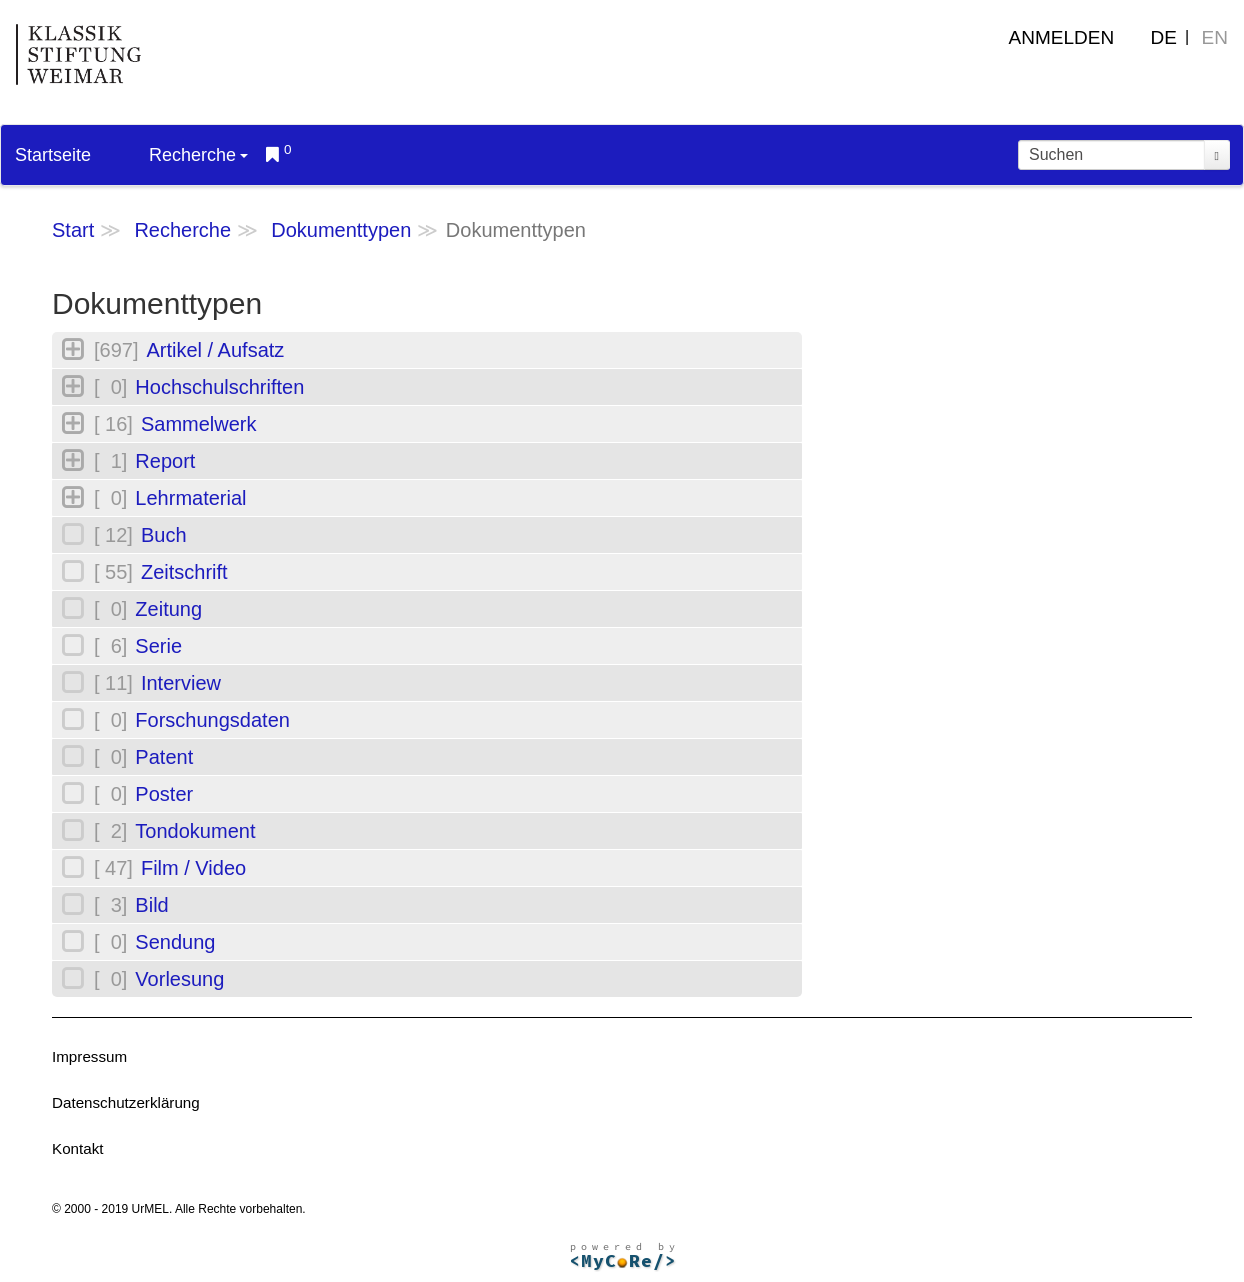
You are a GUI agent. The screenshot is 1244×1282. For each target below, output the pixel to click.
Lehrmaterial (190, 498)
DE (1164, 37)
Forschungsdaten (212, 720)
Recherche (198, 155)
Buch (164, 535)
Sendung (175, 942)
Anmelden (1062, 37)
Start (73, 230)
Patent (164, 757)
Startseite (53, 155)
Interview (181, 683)
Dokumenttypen (341, 230)
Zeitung (168, 609)
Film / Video (193, 868)
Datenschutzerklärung (126, 1102)
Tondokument (195, 831)
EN (1215, 37)
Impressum (89, 1056)
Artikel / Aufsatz (215, 350)
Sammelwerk (199, 424)
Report (165, 461)
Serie (158, 646)
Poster (164, 794)
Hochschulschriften (219, 387)
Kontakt (78, 1148)
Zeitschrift (184, 572)
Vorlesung (179, 979)
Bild (151, 905)
